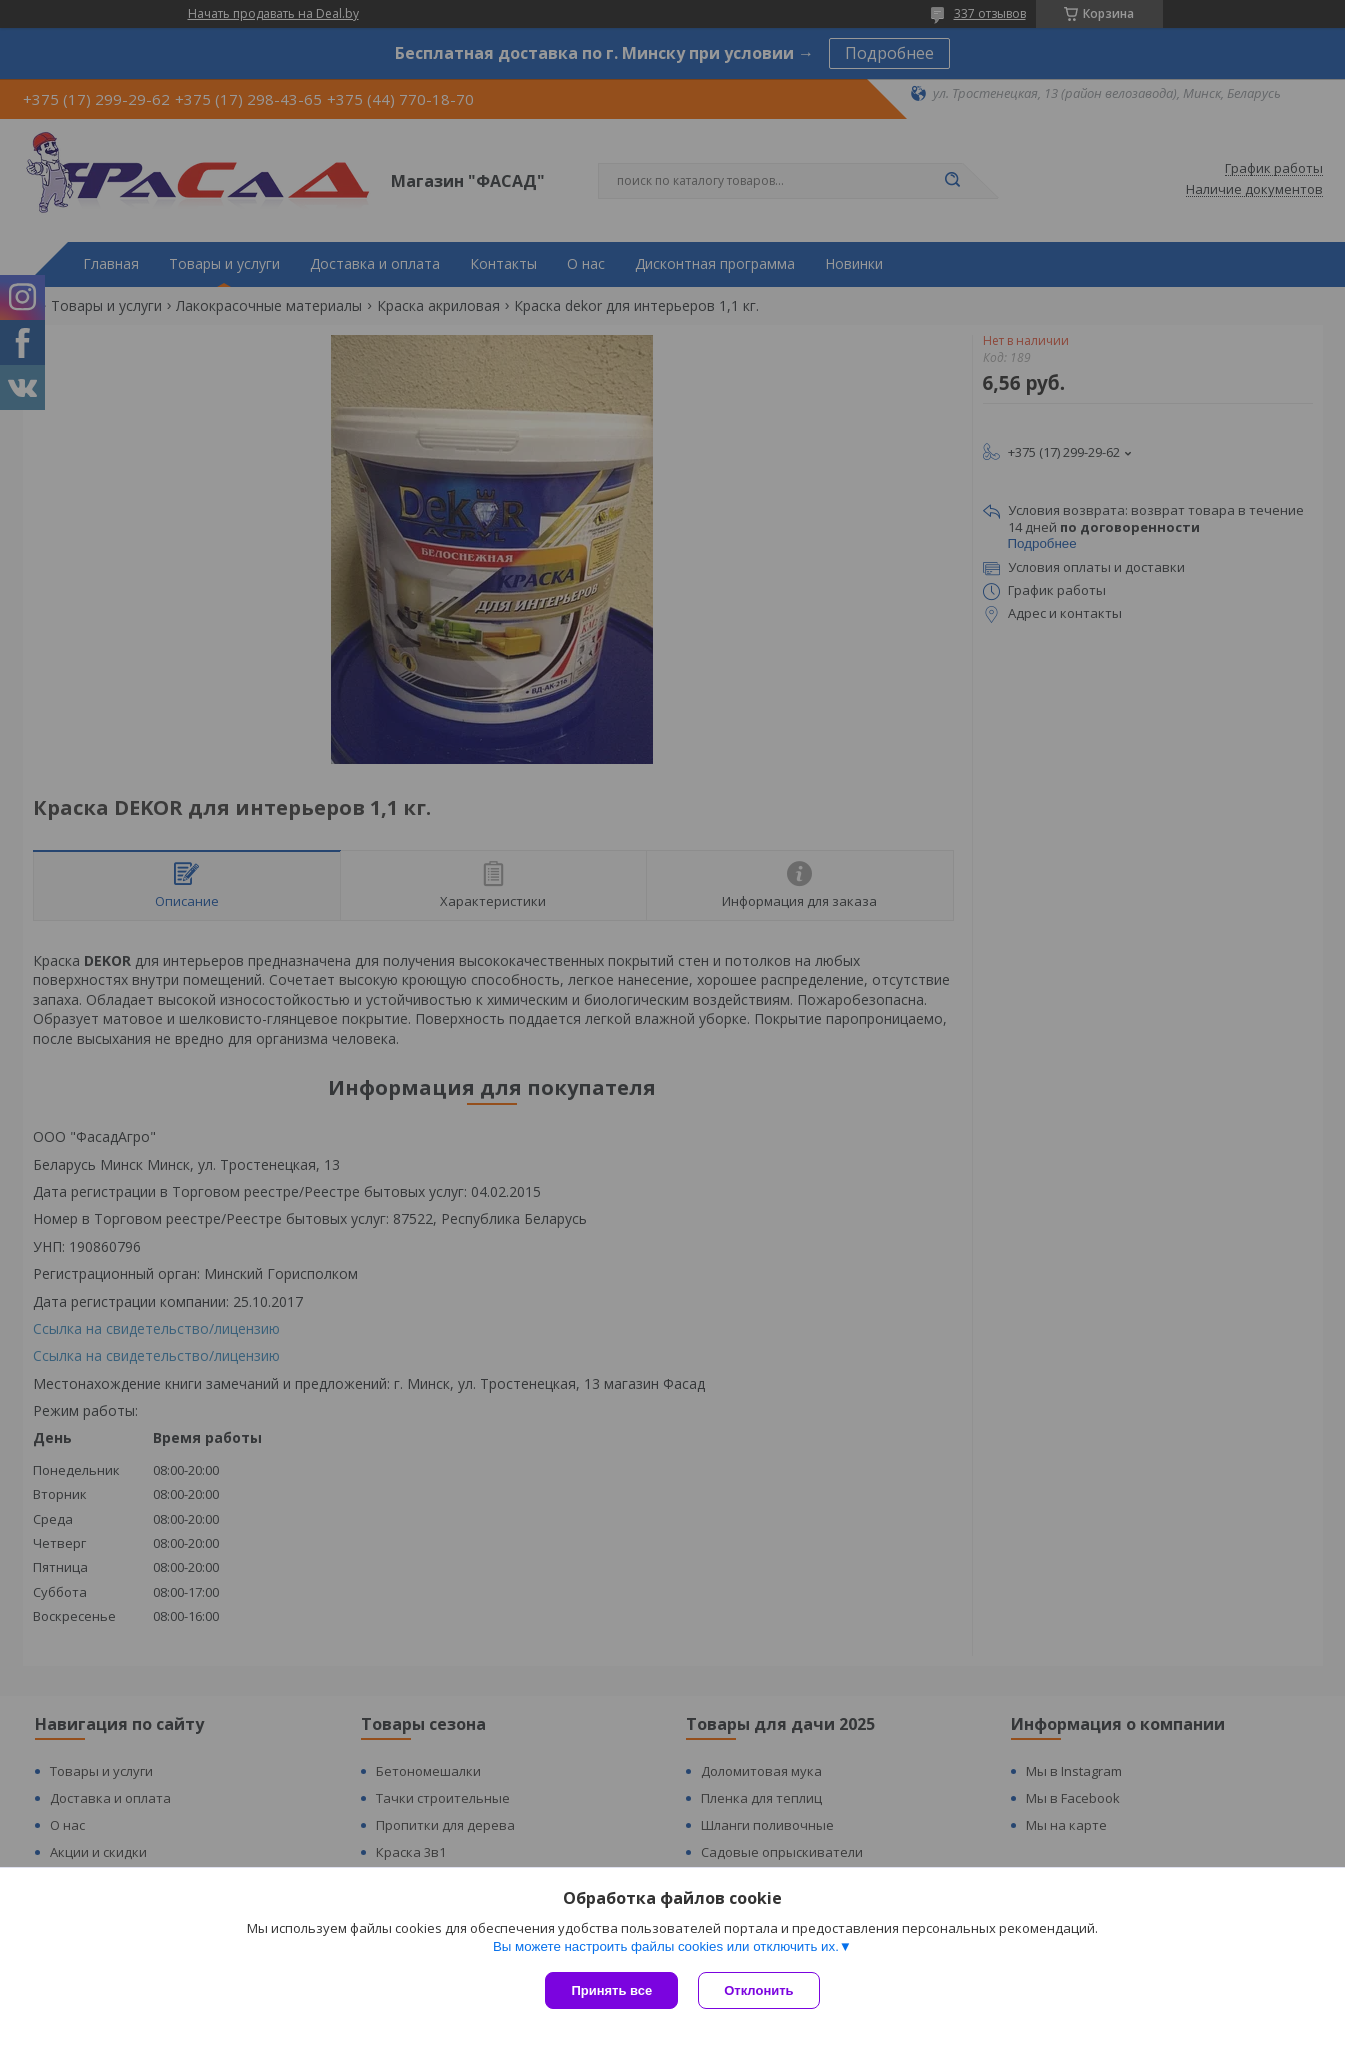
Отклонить (758, 1990)
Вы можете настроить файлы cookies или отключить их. (666, 1946)
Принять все (611, 1990)
